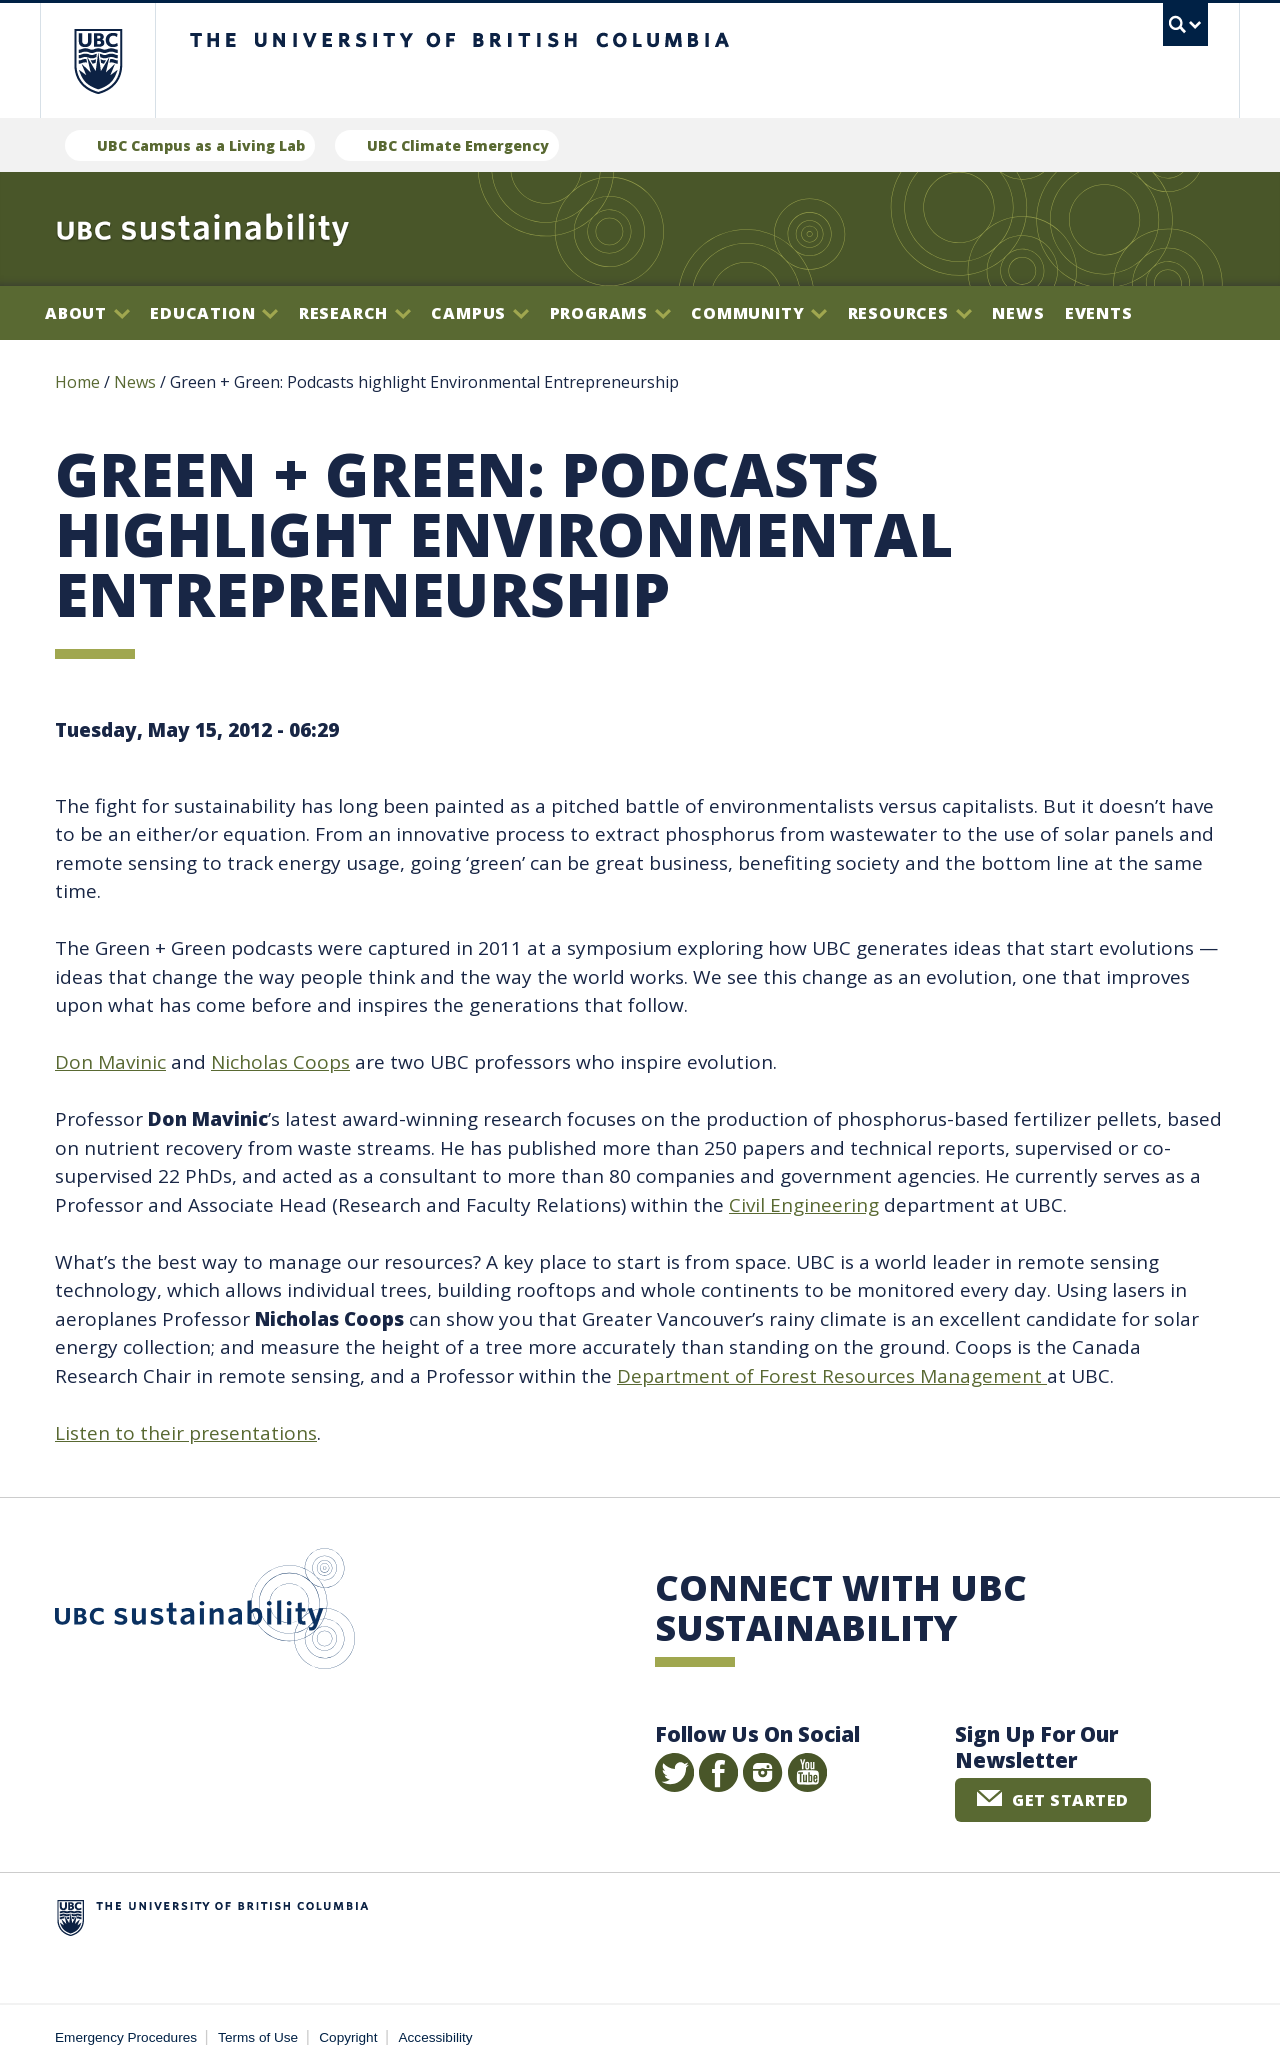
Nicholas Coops (280, 1062)
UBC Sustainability (205, 1613)
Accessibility (436, 2037)
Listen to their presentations (186, 1433)
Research (355, 313)
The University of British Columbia (97, 60)
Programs (610, 313)
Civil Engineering (804, 1205)
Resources (910, 313)
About (87, 313)
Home (77, 382)
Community (759, 313)
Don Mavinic (110, 1062)
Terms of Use (258, 2037)
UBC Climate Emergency (458, 145)
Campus (480, 313)
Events (1099, 313)
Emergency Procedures (126, 2037)
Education (214, 313)
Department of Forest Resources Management (832, 1376)
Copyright (348, 2037)
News (1018, 313)
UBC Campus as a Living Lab (201, 145)
